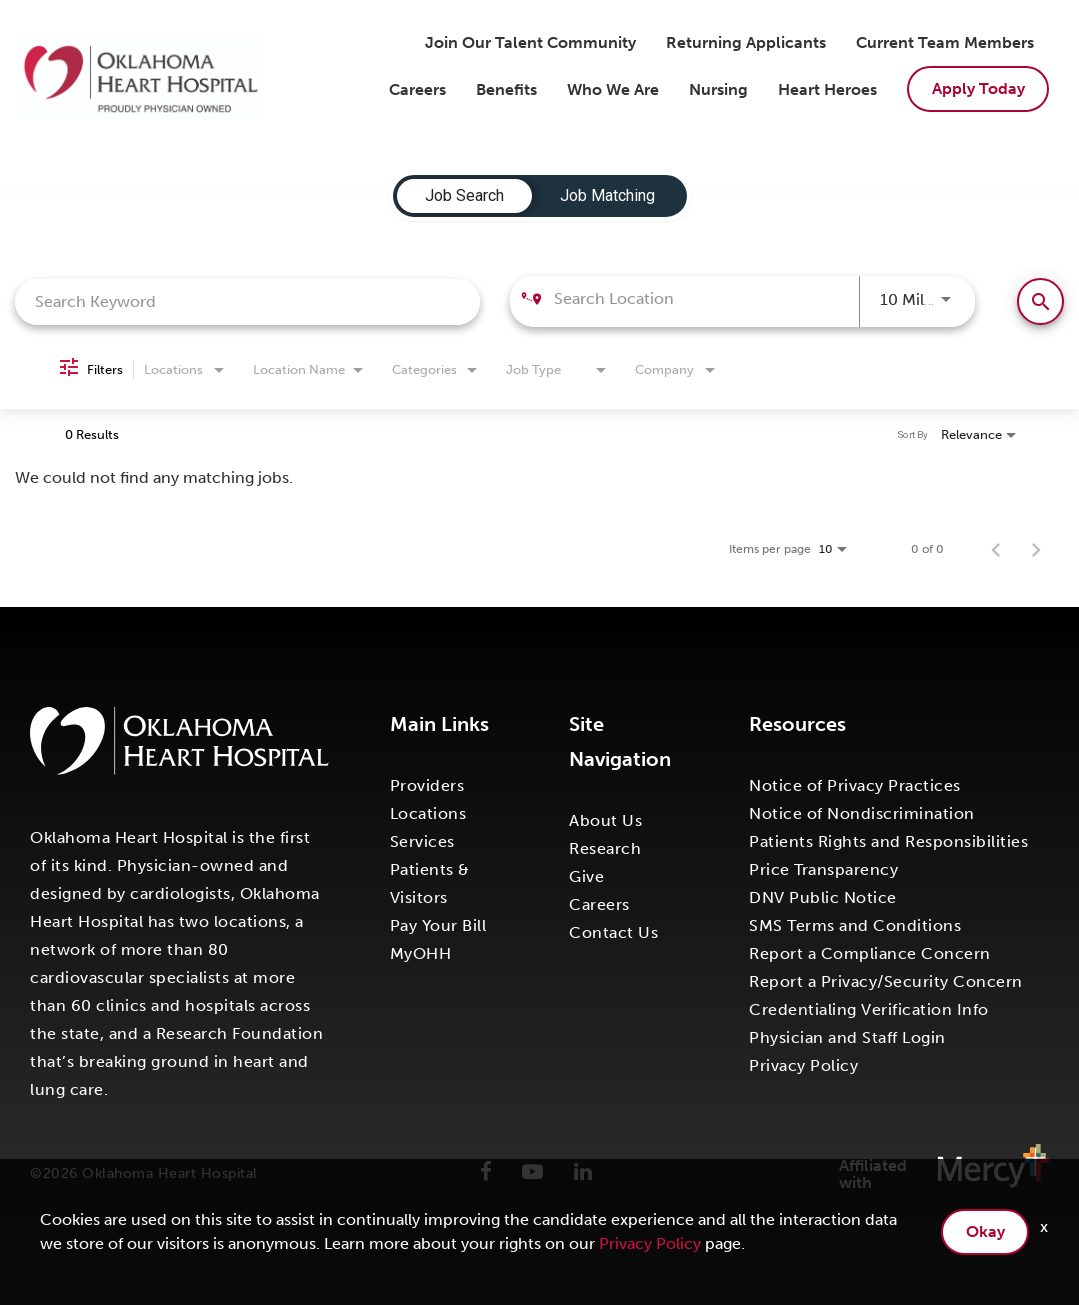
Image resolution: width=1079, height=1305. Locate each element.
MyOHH (421, 953)
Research (605, 848)
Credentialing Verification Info (869, 1009)
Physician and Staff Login (847, 1037)
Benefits (506, 90)
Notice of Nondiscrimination (862, 813)
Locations (428, 813)
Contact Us (613, 932)
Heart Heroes (827, 90)
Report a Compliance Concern (870, 953)
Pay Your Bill (438, 925)
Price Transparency (823, 869)
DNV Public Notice (823, 897)
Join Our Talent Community (530, 43)
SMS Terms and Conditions (855, 925)
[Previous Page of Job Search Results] (996, 549)
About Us (605, 820)
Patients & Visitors (430, 883)
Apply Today (978, 88)
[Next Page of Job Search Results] (1036, 549)
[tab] (464, 196)
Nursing (718, 90)
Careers (417, 90)
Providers (427, 785)
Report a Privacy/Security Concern (886, 981)
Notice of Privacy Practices (855, 785)
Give (586, 876)
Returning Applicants (746, 43)
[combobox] (247, 301)
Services (422, 841)
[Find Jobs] (1040, 301)
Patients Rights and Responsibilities (888, 841)
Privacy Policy (803, 1065)
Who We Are (613, 90)
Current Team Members (945, 43)
